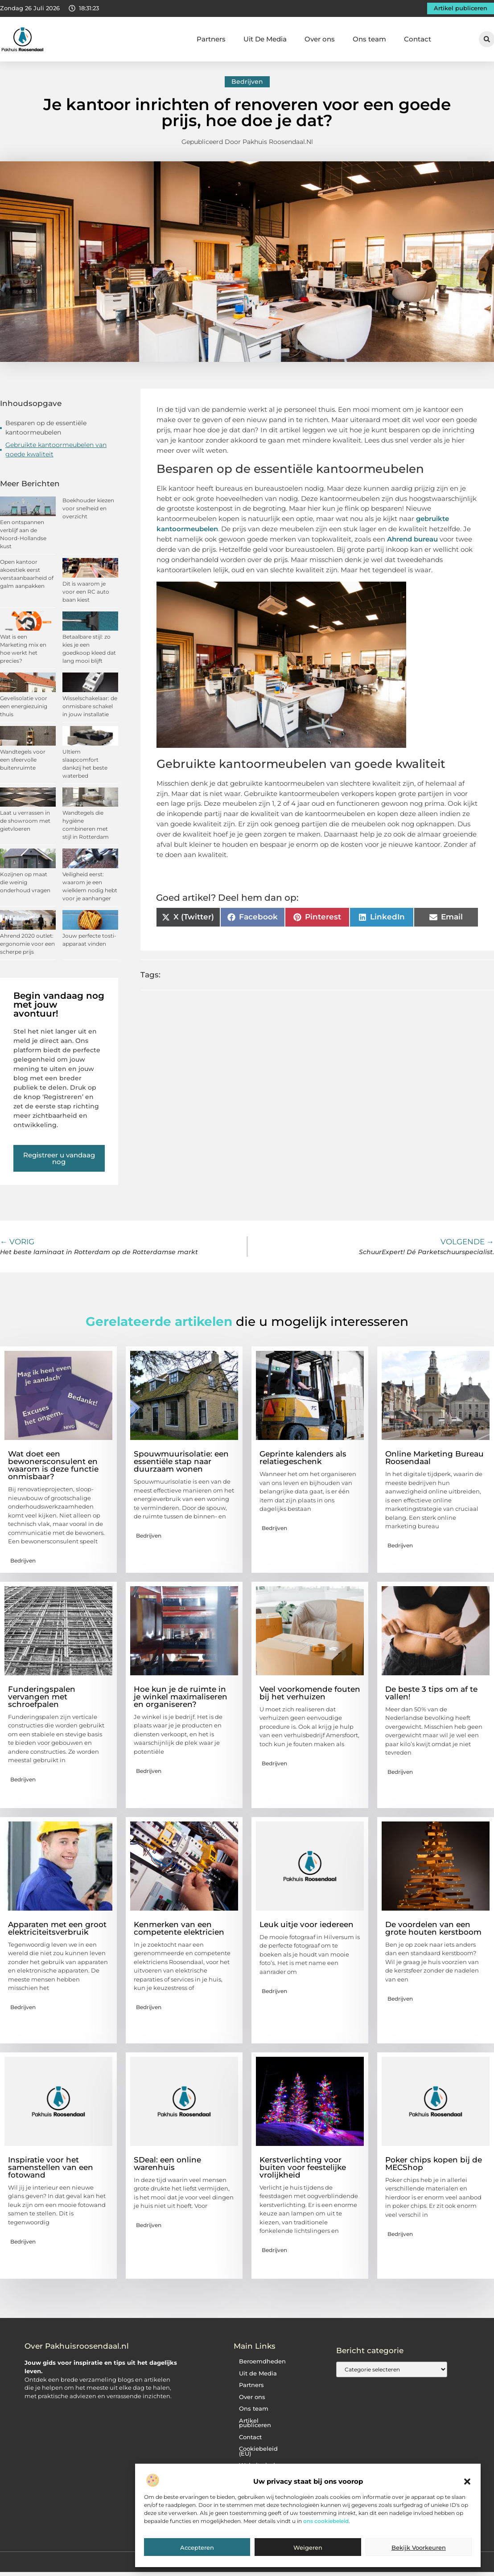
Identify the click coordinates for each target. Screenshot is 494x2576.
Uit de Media (258, 2373)
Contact (417, 39)
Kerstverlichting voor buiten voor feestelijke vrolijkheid (302, 2167)
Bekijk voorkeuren (418, 2547)
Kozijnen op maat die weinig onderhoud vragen (25, 882)
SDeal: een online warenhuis (167, 2163)
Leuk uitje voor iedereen (306, 1924)
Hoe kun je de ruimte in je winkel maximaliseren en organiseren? (180, 1697)
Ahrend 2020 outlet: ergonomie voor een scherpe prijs (27, 943)
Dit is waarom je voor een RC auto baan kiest (85, 591)
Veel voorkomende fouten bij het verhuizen (309, 1693)
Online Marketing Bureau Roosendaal (434, 1457)
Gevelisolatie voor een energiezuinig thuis (23, 706)
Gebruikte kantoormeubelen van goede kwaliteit (56, 449)
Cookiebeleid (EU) (258, 2451)
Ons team (369, 39)
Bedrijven (247, 82)
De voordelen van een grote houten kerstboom (433, 1928)
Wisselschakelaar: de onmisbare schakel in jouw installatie (89, 706)
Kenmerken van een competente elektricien (179, 1928)
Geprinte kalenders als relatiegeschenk (302, 1457)
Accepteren (197, 2547)
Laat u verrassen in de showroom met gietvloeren (25, 820)
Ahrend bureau (412, 539)
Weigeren (307, 2547)
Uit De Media (265, 39)
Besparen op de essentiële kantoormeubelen (45, 427)
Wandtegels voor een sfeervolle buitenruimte (22, 759)
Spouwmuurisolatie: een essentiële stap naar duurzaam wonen (181, 1461)
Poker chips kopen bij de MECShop (433, 2163)
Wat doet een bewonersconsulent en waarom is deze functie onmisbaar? (53, 1465)
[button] (467, 2481)
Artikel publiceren (255, 2423)
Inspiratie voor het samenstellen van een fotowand (50, 2167)
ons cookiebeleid (326, 2521)
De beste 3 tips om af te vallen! (431, 1693)
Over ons (320, 39)
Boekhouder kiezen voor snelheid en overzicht (88, 508)
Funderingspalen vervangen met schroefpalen (41, 1697)
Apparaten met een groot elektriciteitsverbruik (57, 1928)
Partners (211, 39)
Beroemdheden (262, 2361)
